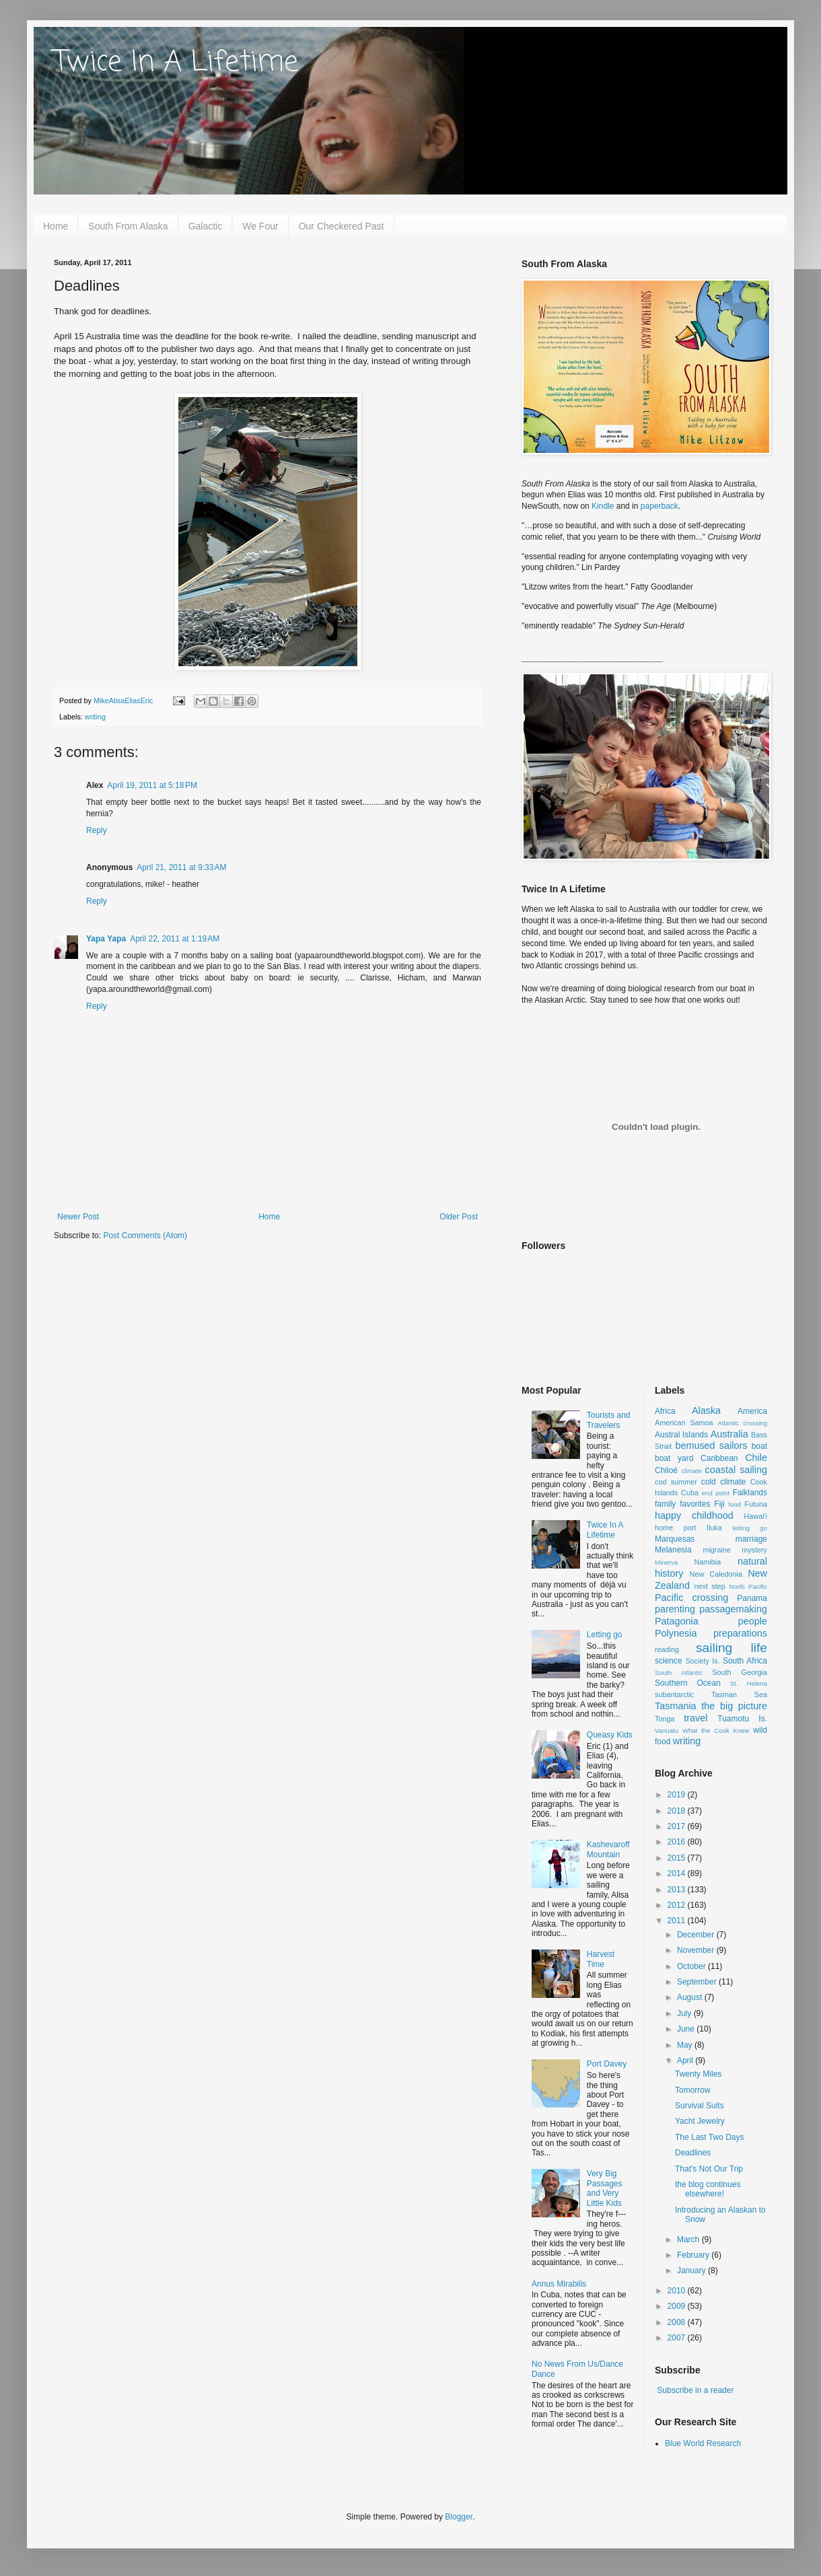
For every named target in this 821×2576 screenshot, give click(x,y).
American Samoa (684, 1423)
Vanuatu (666, 1730)
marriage (751, 1539)
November (697, 1950)
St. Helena (748, 1683)
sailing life (731, 1648)
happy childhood (694, 1515)
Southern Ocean (688, 1683)
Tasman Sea (739, 1694)
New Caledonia (716, 1574)
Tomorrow (693, 2090)
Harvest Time (600, 1958)
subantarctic (674, 1694)
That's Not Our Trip (709, 2169)
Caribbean (719, 1458)
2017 (678, 1826)
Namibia (707, 1562)
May (685, 2045)
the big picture (734, 1706)
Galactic (205, 226)
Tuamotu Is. (742, 1718)
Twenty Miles (698, 2074)
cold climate (723, 1482)
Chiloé (666, 1470)
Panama (752, 1598)
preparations (740, 1633)
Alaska (706, 1410)
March (689, 2239)
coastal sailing (736, 1469)
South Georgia (739, 1672)
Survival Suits (699, 2105)
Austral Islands (681, 1434)
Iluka (714, 1528)
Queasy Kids (610, 1735)
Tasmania (676, 1706)
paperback (659, 506)
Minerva (666, 1562)
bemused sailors (711, 1445)
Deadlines (693, 2152)
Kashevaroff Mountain (608, 1849)
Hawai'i (755, 1516)
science (668, 1661)
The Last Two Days (709, 2137)
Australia (729, 1434)
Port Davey (607, 2064)
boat (759, 1446)
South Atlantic (679, 1672)
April (686, 2060)
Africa (665, 1411)
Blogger (458, 2516)
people (752, 1621)
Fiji (719, 1504)
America (752, 1411)
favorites (695, 1504)
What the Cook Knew (716, 1730)
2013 (678, 1889)
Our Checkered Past (341, 226)
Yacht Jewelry (700, 2121)
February (694, 2255)
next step (709, 1586)
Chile (756, 1457)
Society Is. (702, 1661)
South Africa (745, 1661)
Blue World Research (703, 2443)
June (687, 2029)
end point (715, 1493)
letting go (749, 1528)
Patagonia (677, 1621)
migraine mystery (735, 1550)
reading (667, 1649)
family (665, 1504)
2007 (678, 2337)
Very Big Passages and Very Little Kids (604, 2188)
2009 (678, 2306)
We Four (260, 226)
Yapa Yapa (106, 938)
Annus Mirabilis (559, 2284)
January (692, 2270)
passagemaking (733, 1609)
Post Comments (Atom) (145, 1235)
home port (675, 1528)
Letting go (604, 1634)
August (691, 1997)
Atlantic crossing (742, 1423)
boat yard (674, 1458)
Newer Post (78, 1216)
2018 (678, 1811)
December (697, 1934)
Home (55, 226)
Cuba (690, 1493)
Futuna (755, 1504)
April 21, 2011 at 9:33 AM (181, 867)
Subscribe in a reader (695, 2390)
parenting (675, 1609)
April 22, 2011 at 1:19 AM (174, 938)
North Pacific (748, 1586)
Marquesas (674, 1539)
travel (695, 1718)
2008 (678, 2322)
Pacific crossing (691, 1597)
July (685, 2013)
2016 (678, 1842)
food (735, 1504)
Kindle (603, 506)
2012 (678, 1905)
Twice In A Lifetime (176, 63)
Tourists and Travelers (609, 1419)
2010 (678, 2290)
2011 (678, 1920)
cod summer (676, 1482)
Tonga (664, 1719)
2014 (678, 1873)
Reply (96, 830)
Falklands (750, 1492)
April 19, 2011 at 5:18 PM (152, 785)
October (692, 1966)
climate (691, 1470)
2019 (678, 1794)
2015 (678, 1858)
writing (95, 717)
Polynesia (676, 1633)
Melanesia (673, 1549)
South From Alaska (128, 226)
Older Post (458, 1216)
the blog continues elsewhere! (707, 2189)
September (698, 1982)
